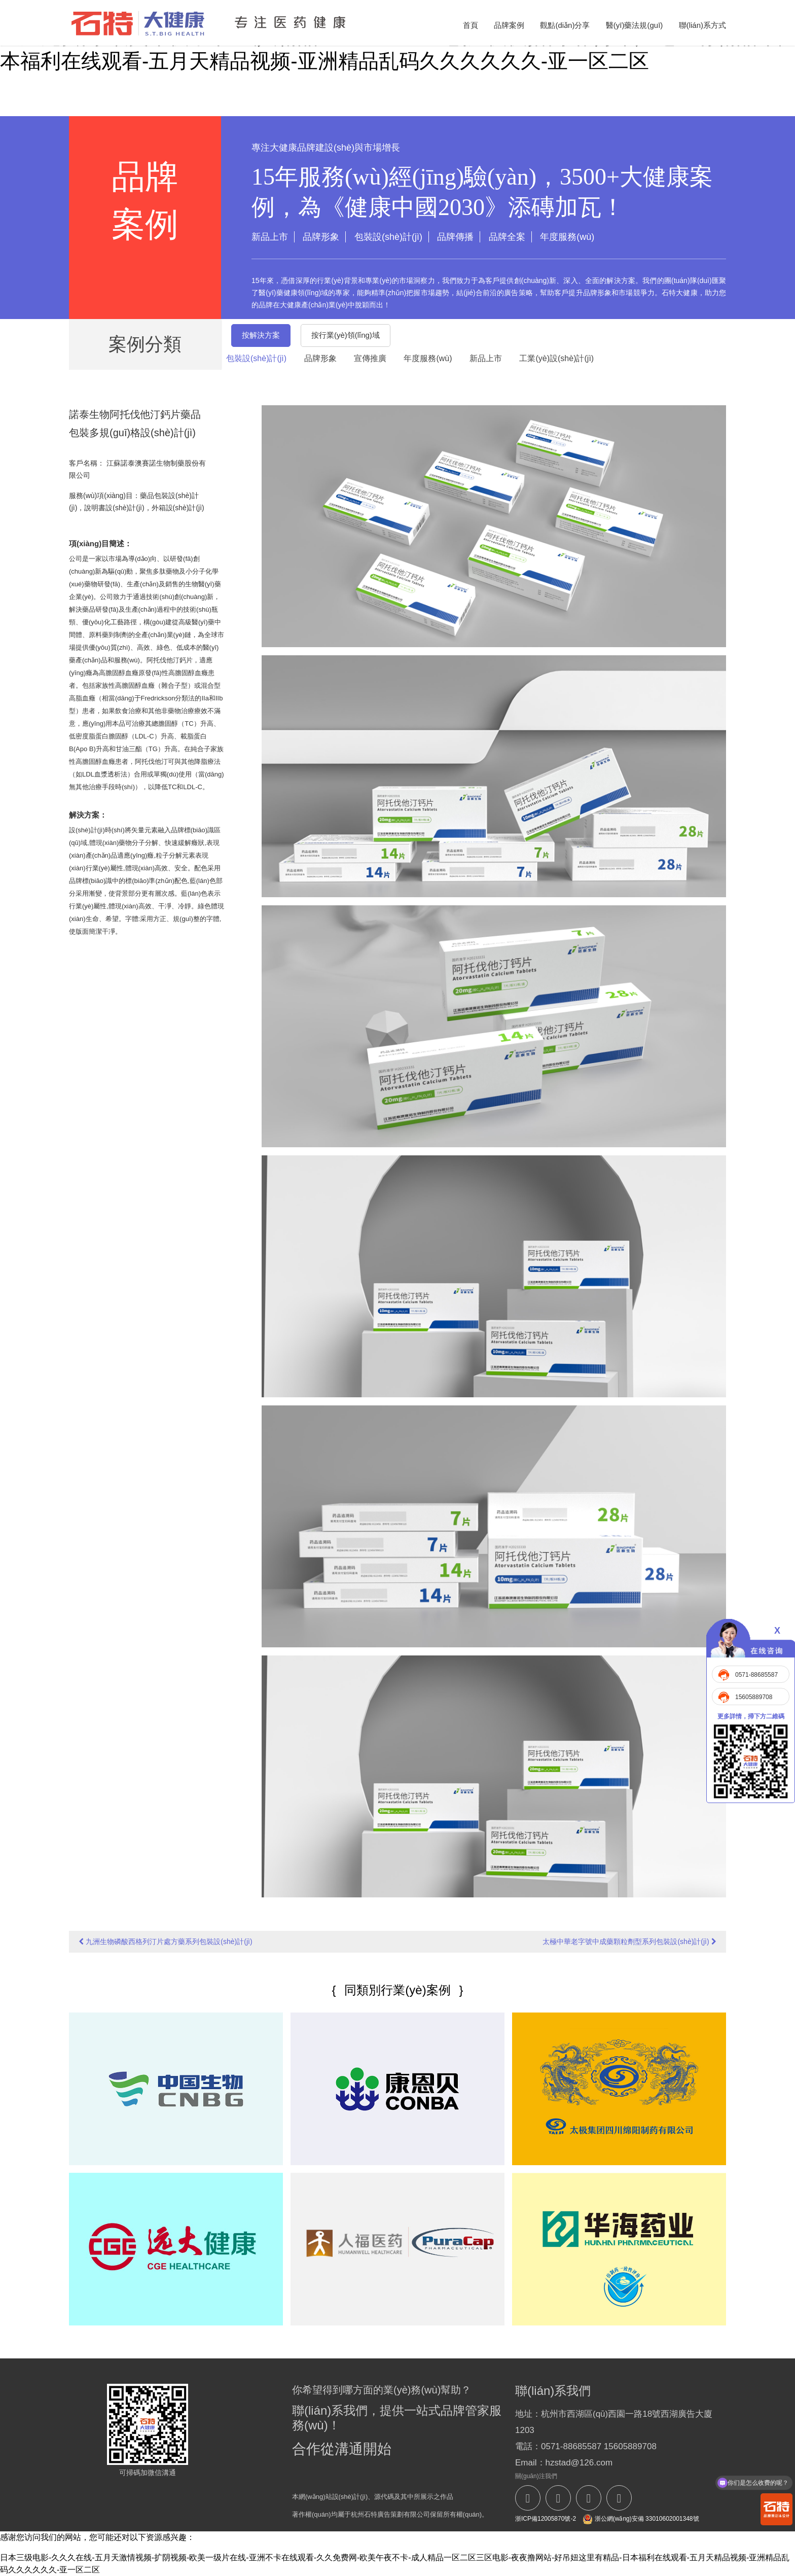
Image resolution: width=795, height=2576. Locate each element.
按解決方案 (261, 335)
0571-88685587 (756, 1674)
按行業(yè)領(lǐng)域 (345, 335)
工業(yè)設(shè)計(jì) (556, 358)
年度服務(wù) (567, 237)
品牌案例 (509, 25)
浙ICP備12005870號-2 (545, 2518)
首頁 (470, 25)
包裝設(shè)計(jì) (388, 237)
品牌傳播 (455, 237)
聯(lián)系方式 (702, 25)
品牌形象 (321, 237)
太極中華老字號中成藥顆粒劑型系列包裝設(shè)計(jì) (629, 1941)
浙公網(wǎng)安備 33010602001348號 (641, 2519)
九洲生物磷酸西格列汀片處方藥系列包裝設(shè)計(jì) (165, 1941)
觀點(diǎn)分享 (565, 25)
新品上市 (269, 237)
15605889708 (753, 1697)
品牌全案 (507, 237)
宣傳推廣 (370, 358)
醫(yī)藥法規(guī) (634, 25)
